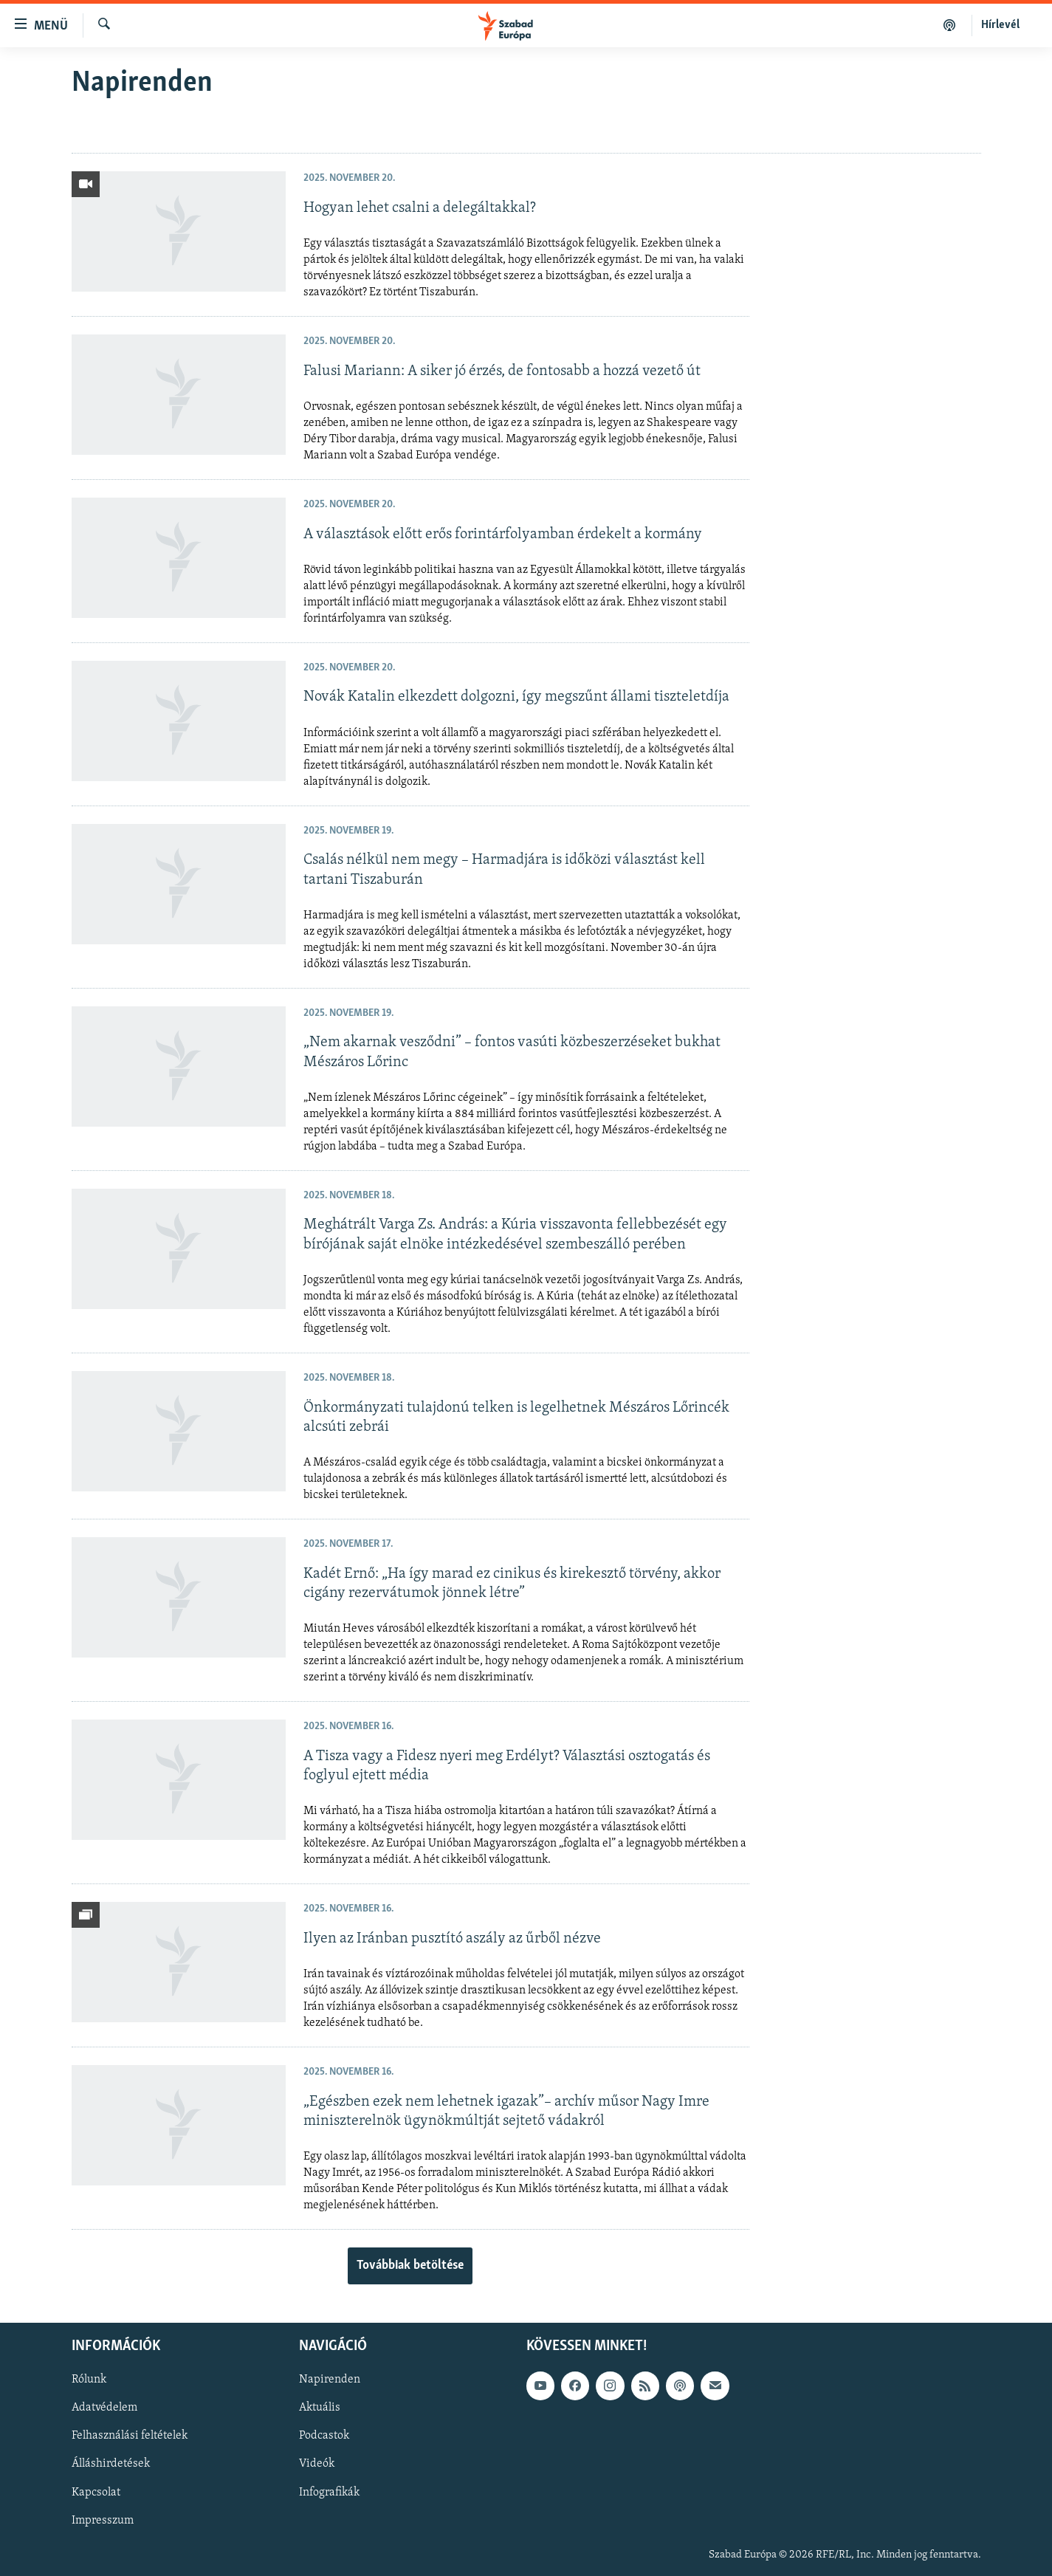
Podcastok (324, 2436)
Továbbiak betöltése (410, 2266)
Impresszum (103, 2520)
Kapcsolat (96, 2492)
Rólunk (89, 2380)
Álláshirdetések (111, 2464)
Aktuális (319, 2408)
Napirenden (329, 2380)
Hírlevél (1000, 25)
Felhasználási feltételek (130, 2436)
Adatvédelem (104, 2408)
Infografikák (329, 2492)
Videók (316, 2464)
